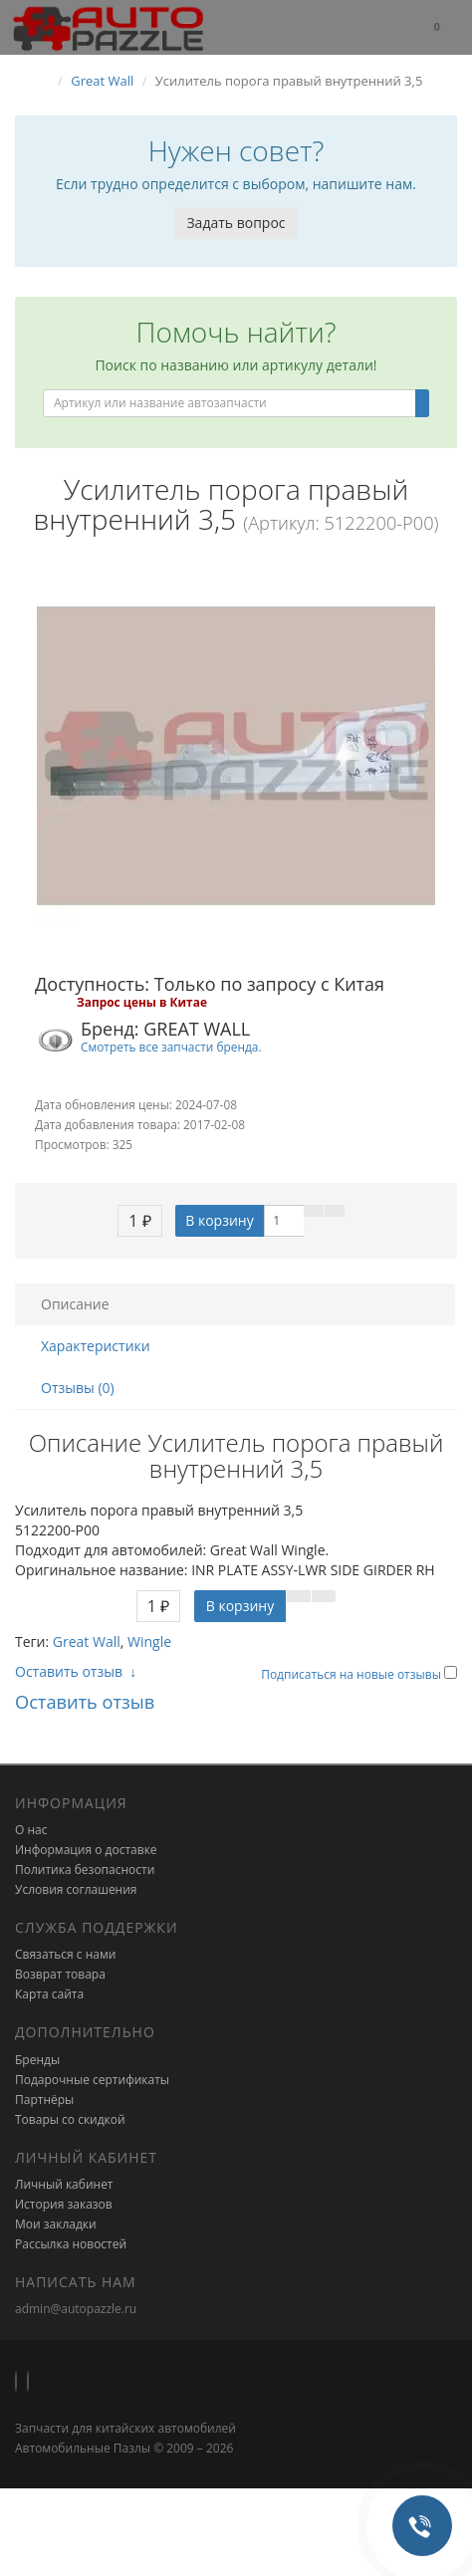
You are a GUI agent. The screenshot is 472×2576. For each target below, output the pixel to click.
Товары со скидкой (70, 2119)
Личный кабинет (64, 2184)
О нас (31, 1829)
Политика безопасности (84, 1869)
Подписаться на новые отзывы (352, 1674)
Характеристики (95, 1345)
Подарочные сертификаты (92, 2079)
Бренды (37, 2059)
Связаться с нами (65, 1954)
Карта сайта (49, 1994)
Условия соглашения (75, 1889)
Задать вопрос (235, 222)
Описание (75, 1303)
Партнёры (44, 2099)
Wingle (149, 1641)
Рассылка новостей (70, 2243)
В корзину (219, 1220)
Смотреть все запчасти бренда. (171, 1046)
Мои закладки (56, 2224)
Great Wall (86, 1641)
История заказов (64, 2204)
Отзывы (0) (78, 1387)
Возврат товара (60, 1974)
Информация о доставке (86, 1849)
